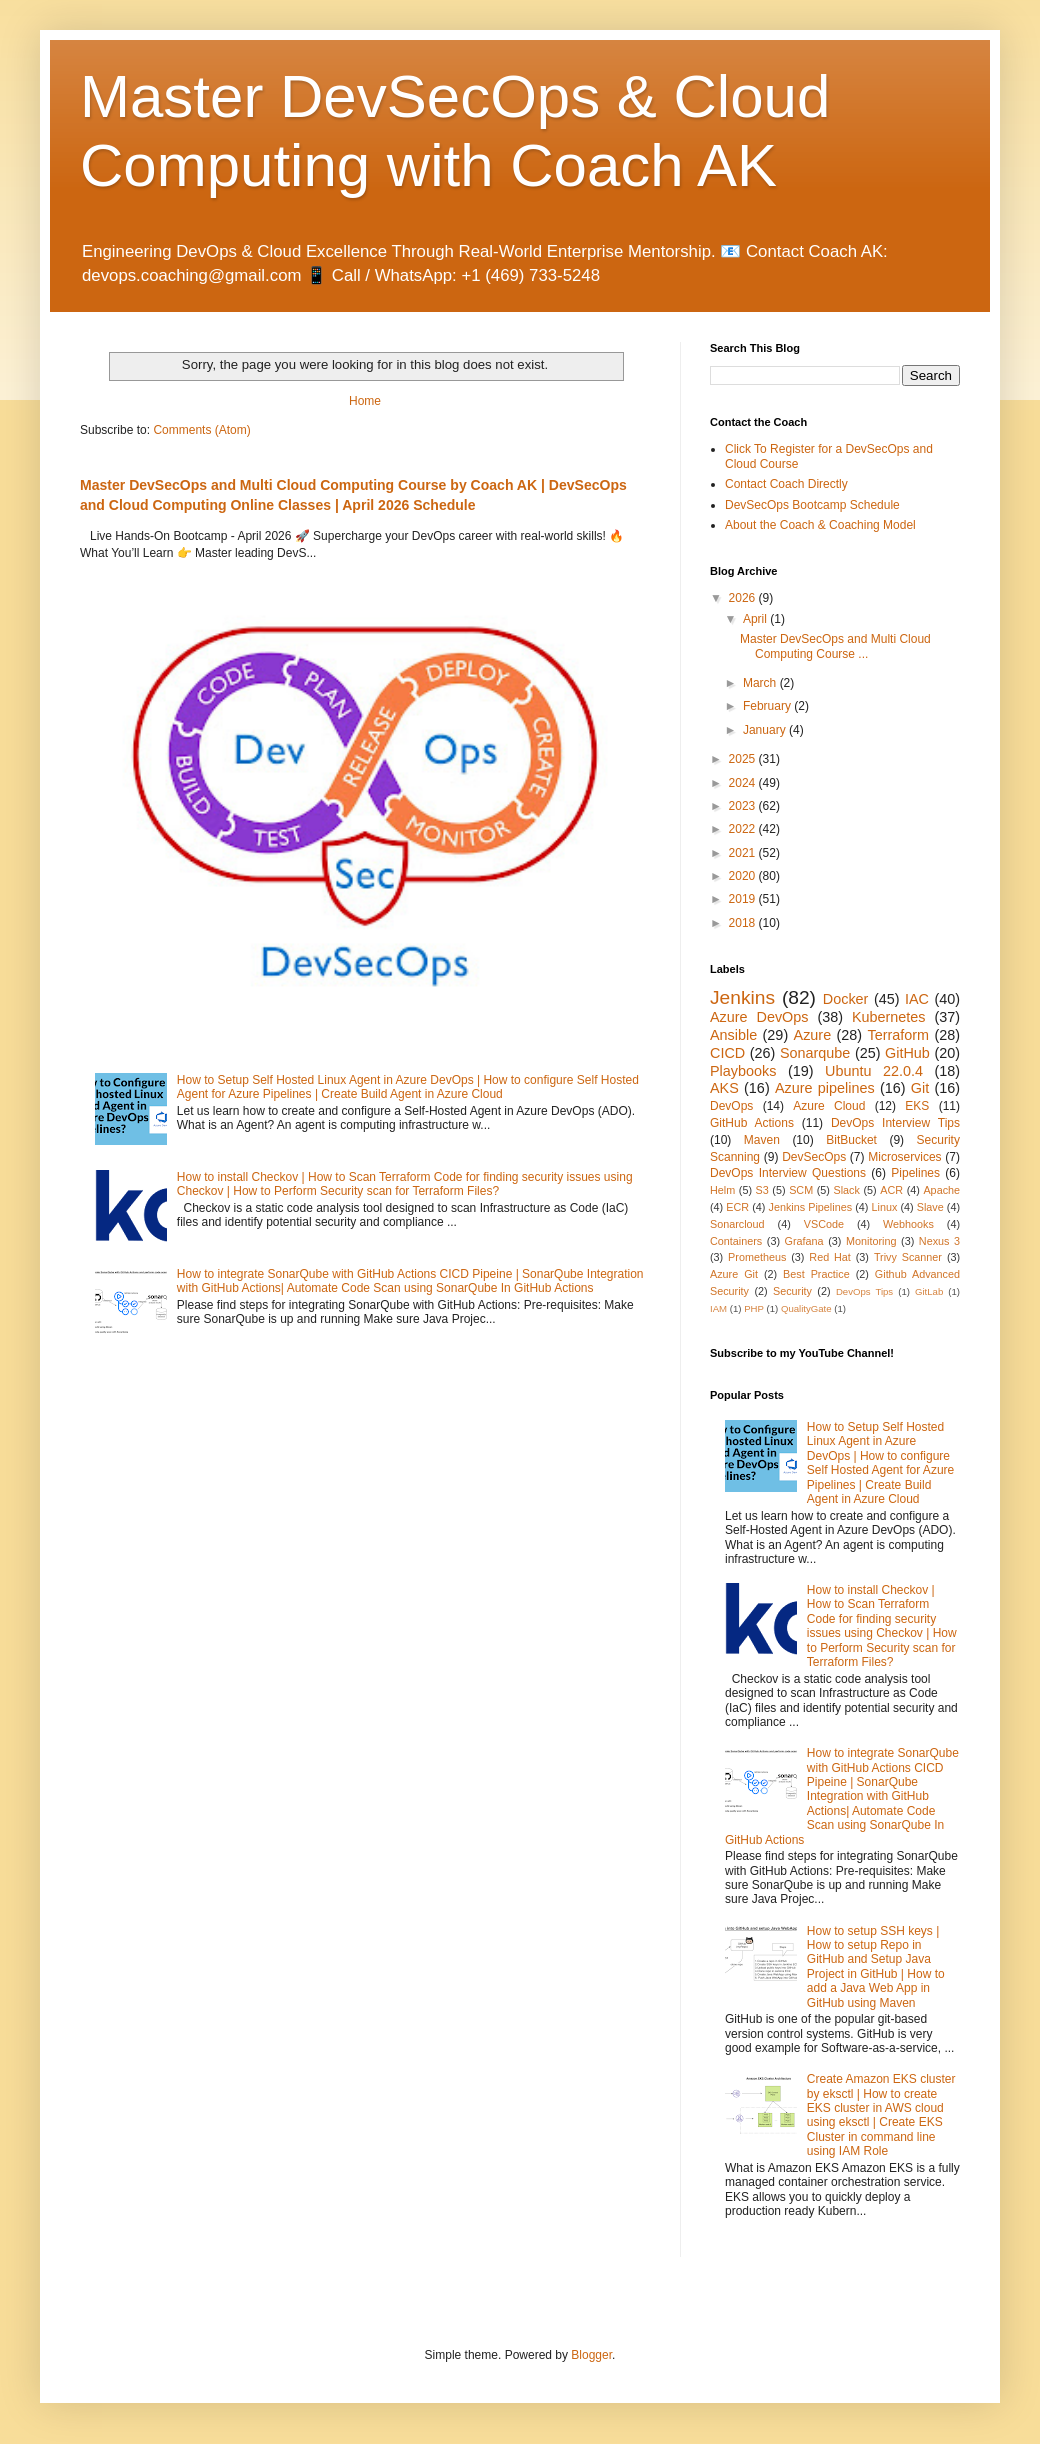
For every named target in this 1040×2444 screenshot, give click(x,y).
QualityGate (806, 1308)
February (768, 706)
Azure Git (734, 1274)
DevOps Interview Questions (788, 1173)
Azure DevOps (759, 1017)
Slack (847, 1190)
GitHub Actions (752, 1123)
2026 (744, 598)
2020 (744, 876)
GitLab (929, 1291)
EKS (917, 1106)
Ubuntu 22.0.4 (874, 1071)
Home (365, 401)
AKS (724, 1088)
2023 (744, 806)
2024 (744, 783)
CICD (727, 1053)
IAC (917, 999)
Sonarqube (815, 1053)
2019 (744, 899)
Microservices (904, 1157)
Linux (884, 1207)
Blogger (591, 2355)
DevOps (731, 1106)
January (766, 730)
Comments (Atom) (201, 430)
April (756, 619)
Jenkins (742, 997)
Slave (930, 1207)
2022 (744, 829)
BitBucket (851, 1140)
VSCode (824, 1224)
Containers (736, 1241)
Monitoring (871, 1241)
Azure (813, 1035)
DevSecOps (814, 1157)
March (761, 683)
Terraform (898, 1035)
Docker (846, 999)
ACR (891, 1190)
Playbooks (743, 1071)
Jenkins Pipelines (811, 1207)
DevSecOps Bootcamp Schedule (812, 505)
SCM (801, 1190)
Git (920, 1088)
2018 (744, 923)
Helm (722, 1190)
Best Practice (816, 1274)
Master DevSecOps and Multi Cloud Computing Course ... (835, 646)
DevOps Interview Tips (895, 1123)
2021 (744, 853)
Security (792, 1291)
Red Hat (830, 1257)
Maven (762, 1140)
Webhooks (908, 1224)
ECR (737, 1207)
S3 (762, 1190)
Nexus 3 (939, 1241)
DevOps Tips (864, 1291)
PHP (754, 1308)
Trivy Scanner (908, 1257)
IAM (718, 1308)
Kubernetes (889, 1017)
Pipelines (915, 1173)
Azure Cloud (829, 1106)
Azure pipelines (825, 1088)
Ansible (733, 1035)
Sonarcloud (737, 1224)
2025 (744, 759)
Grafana (804, 1241)
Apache (941, 1190)
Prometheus (757, 1257)
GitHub (907, 1053)
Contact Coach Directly (786, 484)
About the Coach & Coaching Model (820, 525)
